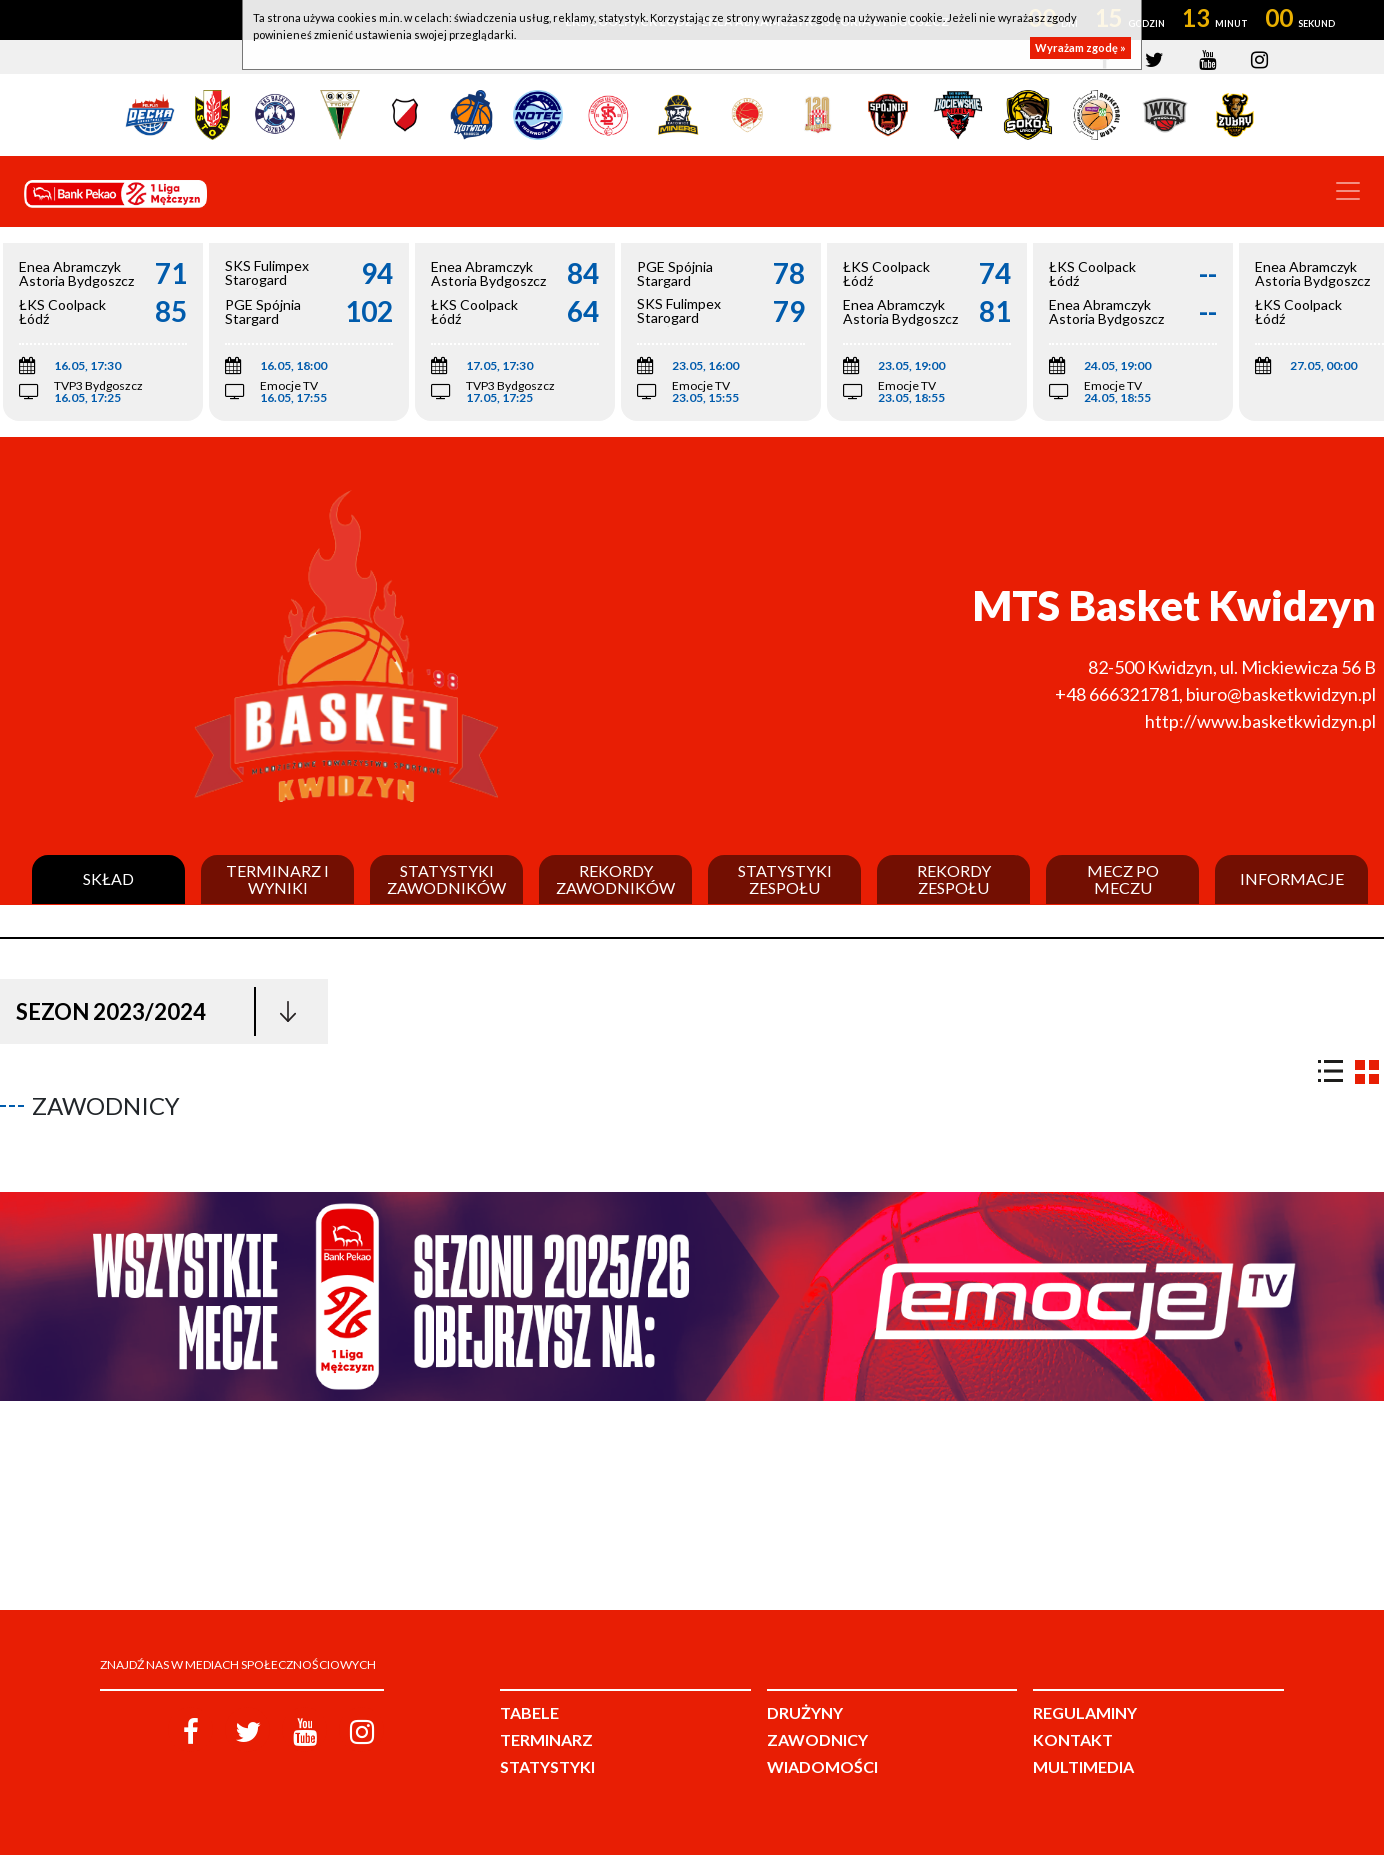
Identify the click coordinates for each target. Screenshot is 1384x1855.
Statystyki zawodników (446, 879)
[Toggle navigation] (1348, 191)
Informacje (1292, 879)
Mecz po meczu (1123, 879)
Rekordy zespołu (954, 879)
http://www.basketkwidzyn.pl (1260, 721)
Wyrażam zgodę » (1080, 47)
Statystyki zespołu (785, 879)
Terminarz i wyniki (277, 879)
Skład (108, 879)
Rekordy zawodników (615, 879)
